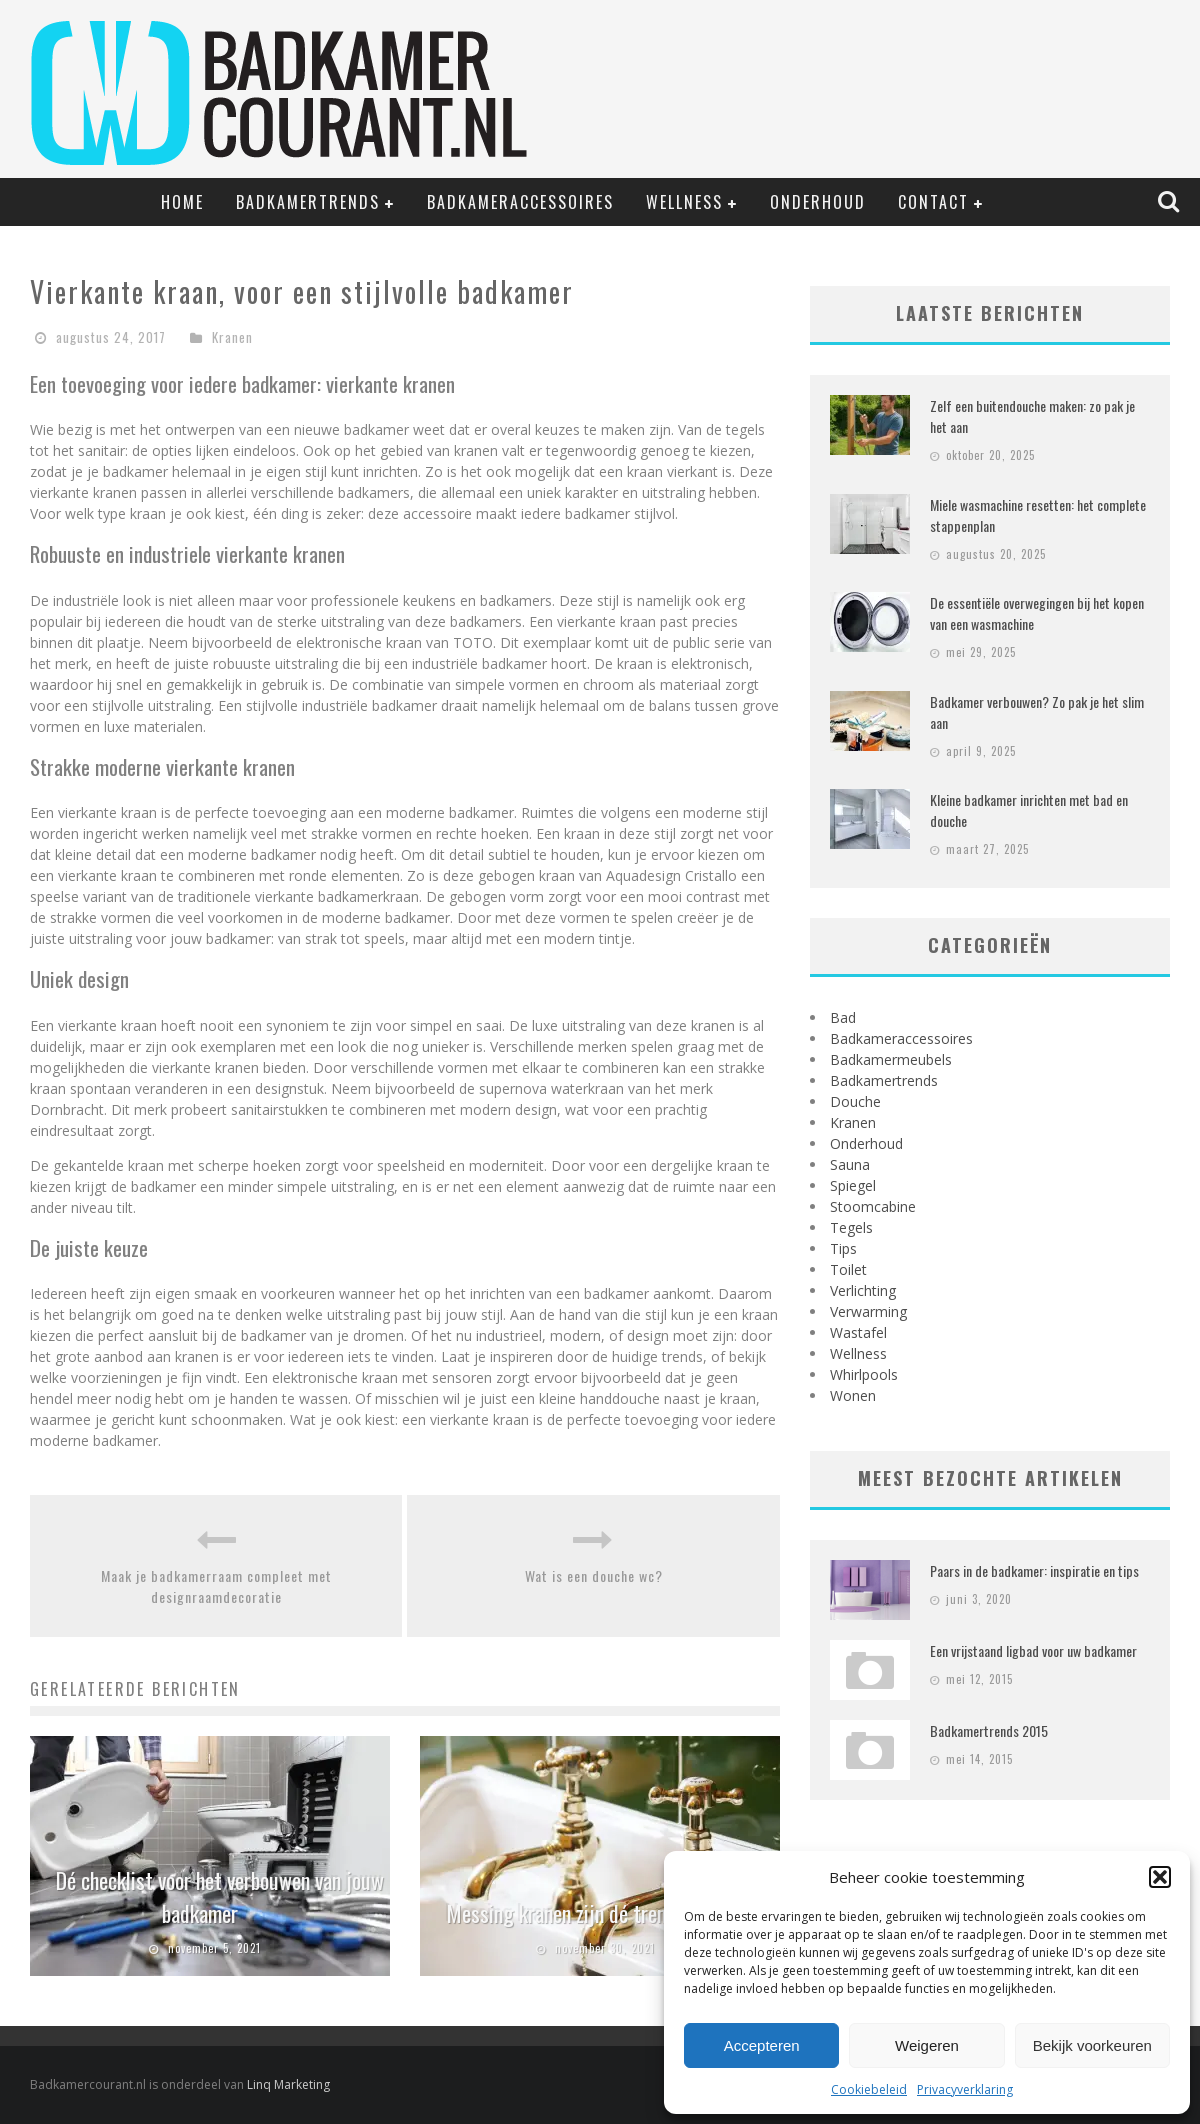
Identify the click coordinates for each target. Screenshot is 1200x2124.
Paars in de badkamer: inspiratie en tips (1034, 1570)
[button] (1160, 1877)
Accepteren (762, 2045)
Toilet (848, 1269)
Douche (855, 1101)
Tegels (851, 1227)
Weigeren (927, 2045)
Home (182, 202)
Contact (933, 202)
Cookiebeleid (869, 2089)
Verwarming (868, 1311)
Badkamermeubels (891, 1059)
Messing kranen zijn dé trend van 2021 (600, 1913)
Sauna (850, 1164)
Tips (843, 1248)
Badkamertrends (308, 202)
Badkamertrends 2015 (989, 1730)
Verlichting (863, 1290)
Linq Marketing (288, 2084)
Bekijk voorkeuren (1092, 2045)
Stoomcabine (873, 1206)
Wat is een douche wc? (594, 1575)
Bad (843, 1017)
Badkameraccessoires (520, 202)
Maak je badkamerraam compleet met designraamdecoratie (216, 1586)
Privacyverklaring (965, 2089)
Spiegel (853, 1185)
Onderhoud (818, 202)
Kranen (232, 337)
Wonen (853, 1395)
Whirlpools (864, 1374)
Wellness (684, 202)
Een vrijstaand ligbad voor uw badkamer (1033, 1650)
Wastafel (858, 1332)
